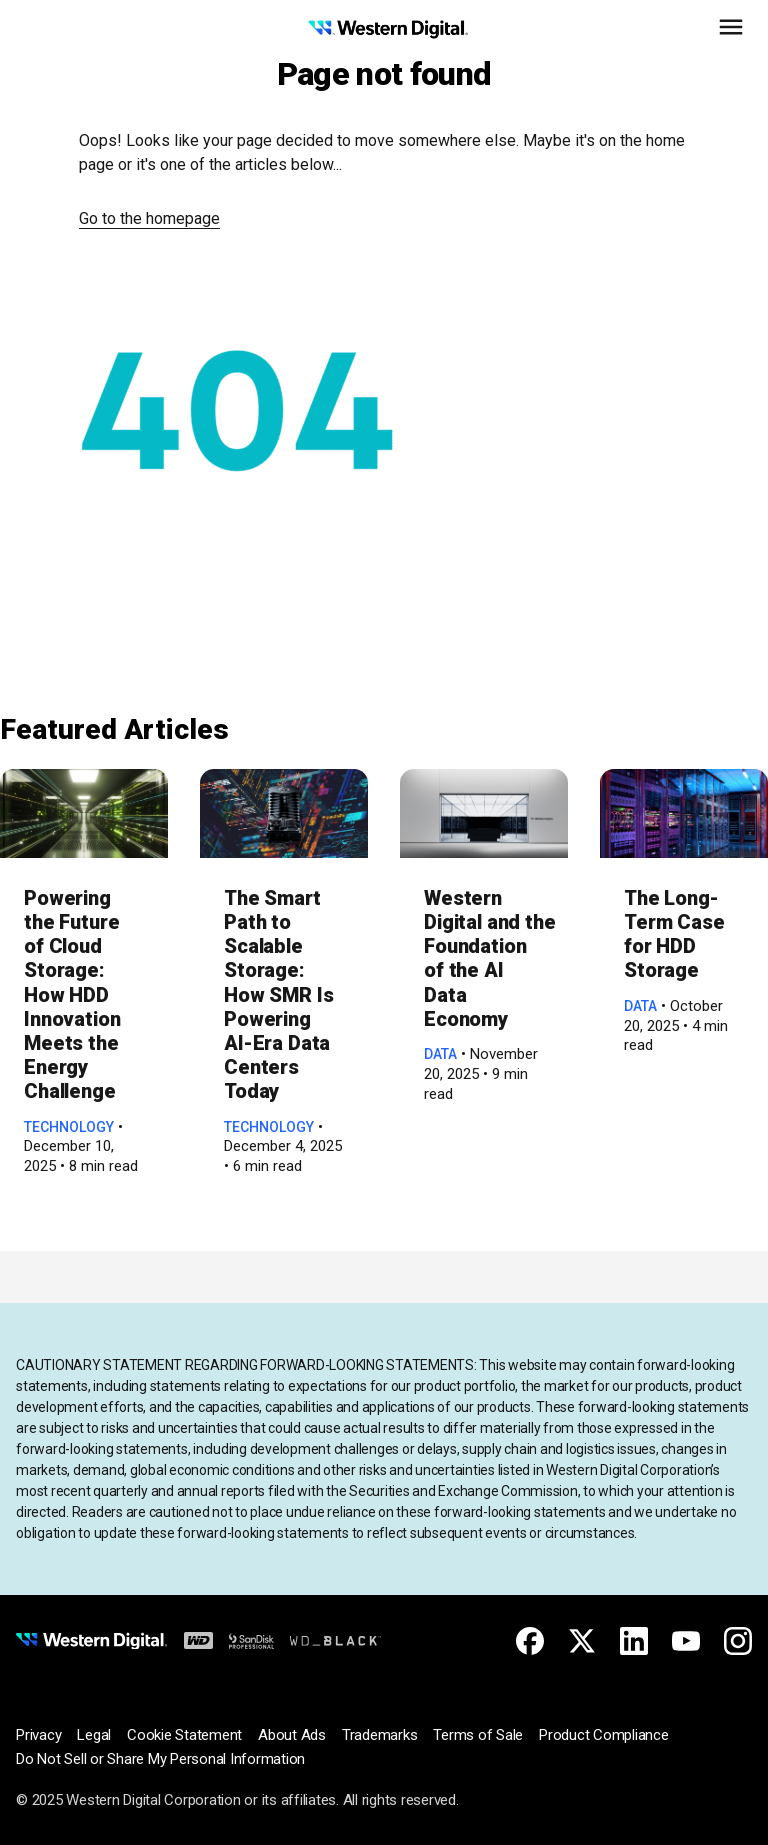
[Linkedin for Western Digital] (634, 1641)
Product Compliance (604, 1735)
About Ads (292, 1735)
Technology (69, 1127)
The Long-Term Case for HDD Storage (674, 934)
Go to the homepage (149, 218)
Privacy (38, 1735)
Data (440, 1054)
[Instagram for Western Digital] (738, 1641)
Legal (94, 1735)
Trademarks (380, 1735)
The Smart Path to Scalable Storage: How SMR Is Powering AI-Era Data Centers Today (279, 995)
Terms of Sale (478, 1735)
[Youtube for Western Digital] (686, 1641)
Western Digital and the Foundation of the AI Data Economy (490, 958)
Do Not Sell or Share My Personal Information (160, 1759)
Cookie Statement (184, 1735)
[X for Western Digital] (582, 1641)
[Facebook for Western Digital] (530, 1641)
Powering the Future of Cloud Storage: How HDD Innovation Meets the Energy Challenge (72, 995)
